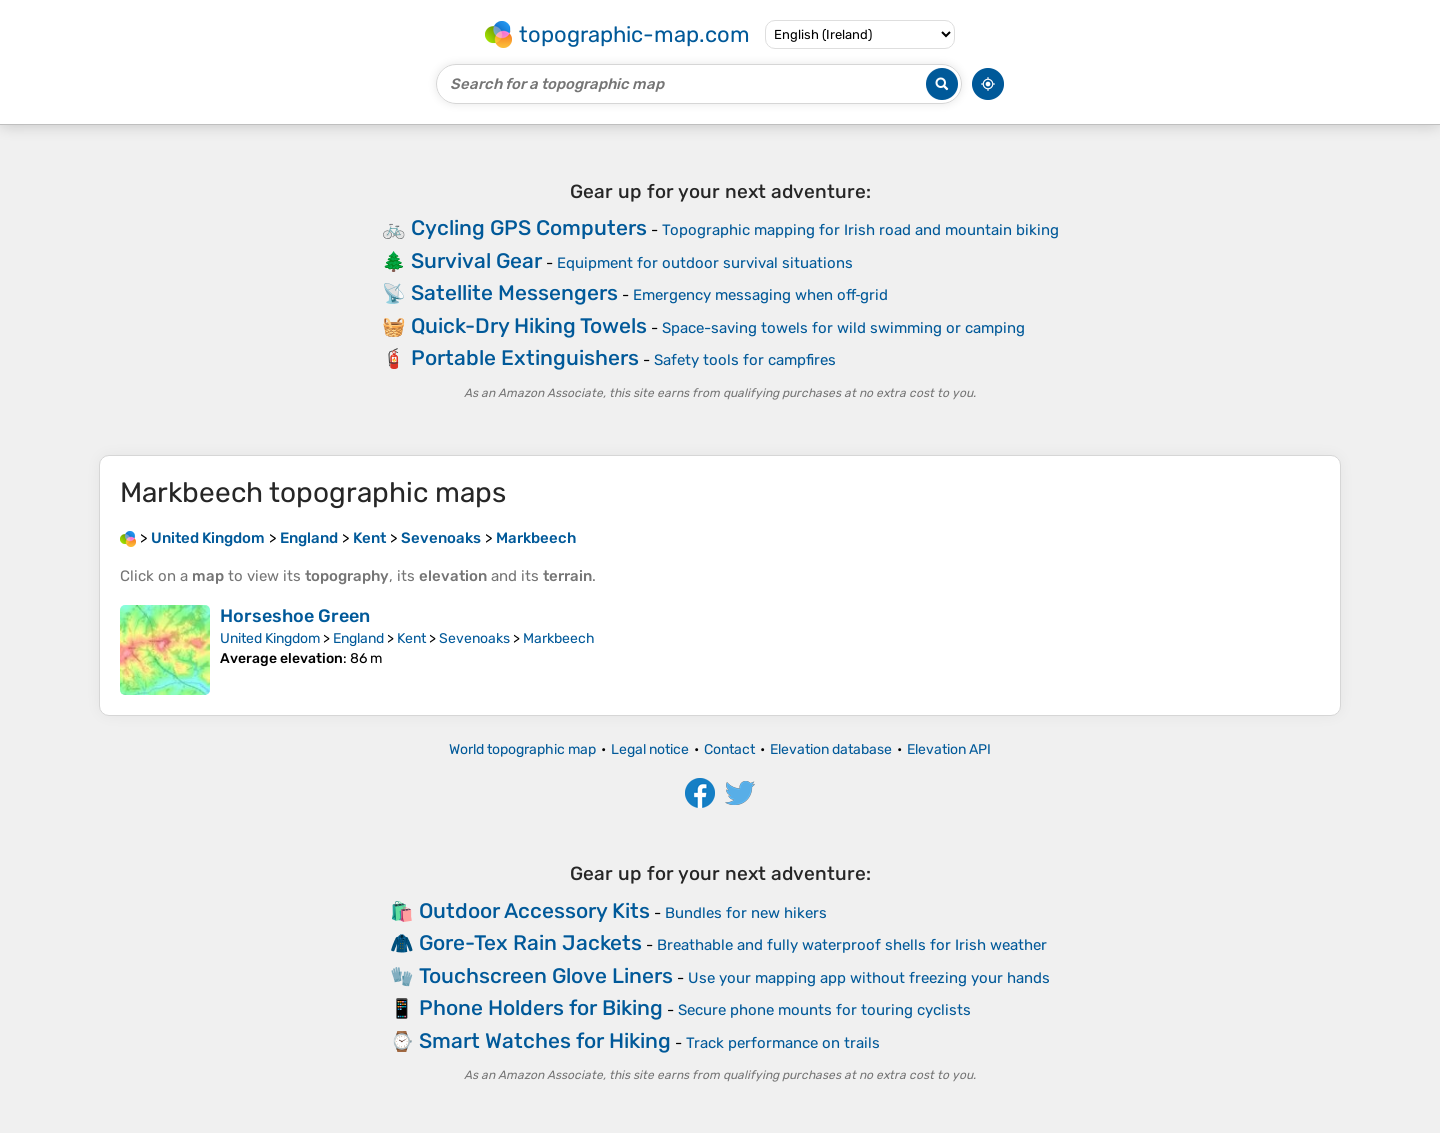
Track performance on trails (783, 1043)
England (358, 638)
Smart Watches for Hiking (545, 1040)
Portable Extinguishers (525, 357)
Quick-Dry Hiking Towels (529, 325)
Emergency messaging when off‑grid (761, 295)
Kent (411, 638)
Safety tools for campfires (745, 360)
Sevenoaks (474, 638)
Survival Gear (476, 260)
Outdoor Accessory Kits (534, 910)
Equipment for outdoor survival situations (705, 263)
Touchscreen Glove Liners (546, 975)
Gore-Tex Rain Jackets (530, 942)
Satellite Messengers (514, 292)
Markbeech (559, 638)
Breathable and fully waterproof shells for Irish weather (852, 945)
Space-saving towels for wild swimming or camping (843, 328)
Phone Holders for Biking (541, 1007)
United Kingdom (270, 638)
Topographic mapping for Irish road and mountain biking (860, 230)
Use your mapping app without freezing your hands (869, 978)
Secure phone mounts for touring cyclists (824, 1010)
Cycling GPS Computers (529, 227)
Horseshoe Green (295, 616)
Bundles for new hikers (746, 913)
